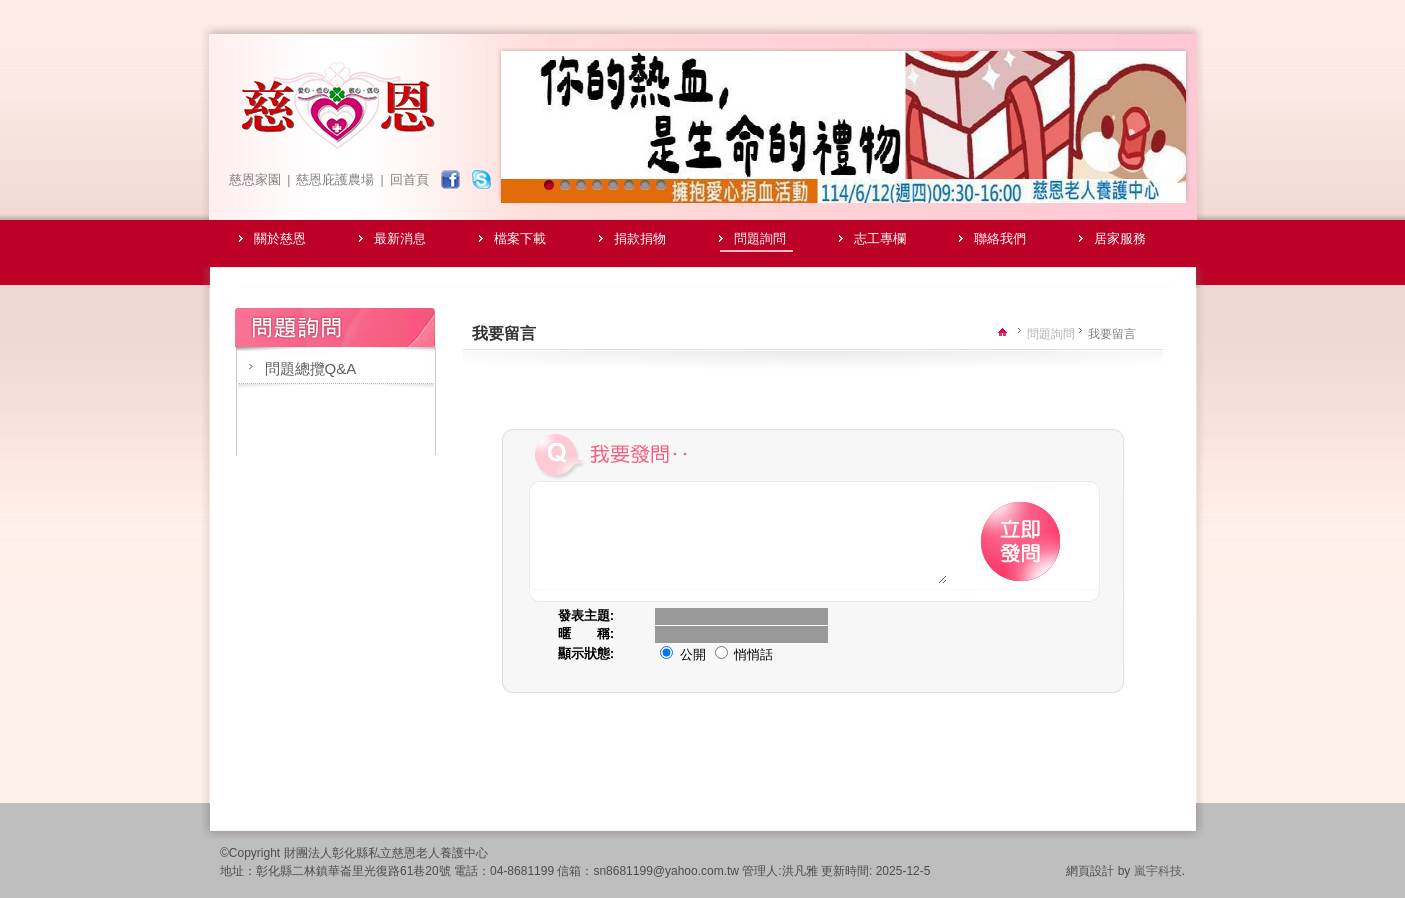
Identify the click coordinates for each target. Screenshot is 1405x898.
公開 (683, 672)
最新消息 (400, 238)
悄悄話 (744, 672)
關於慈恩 (280, 238)
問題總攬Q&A (311, 368)
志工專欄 (880, 238)
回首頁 (409, 179)
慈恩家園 (255, 179)
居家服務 (1120, 238)
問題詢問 (760, 238)
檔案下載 (520, 238)
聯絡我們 (1000, 238)
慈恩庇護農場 (335, 179)
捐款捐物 (640, 238)
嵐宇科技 (1158, 889)
